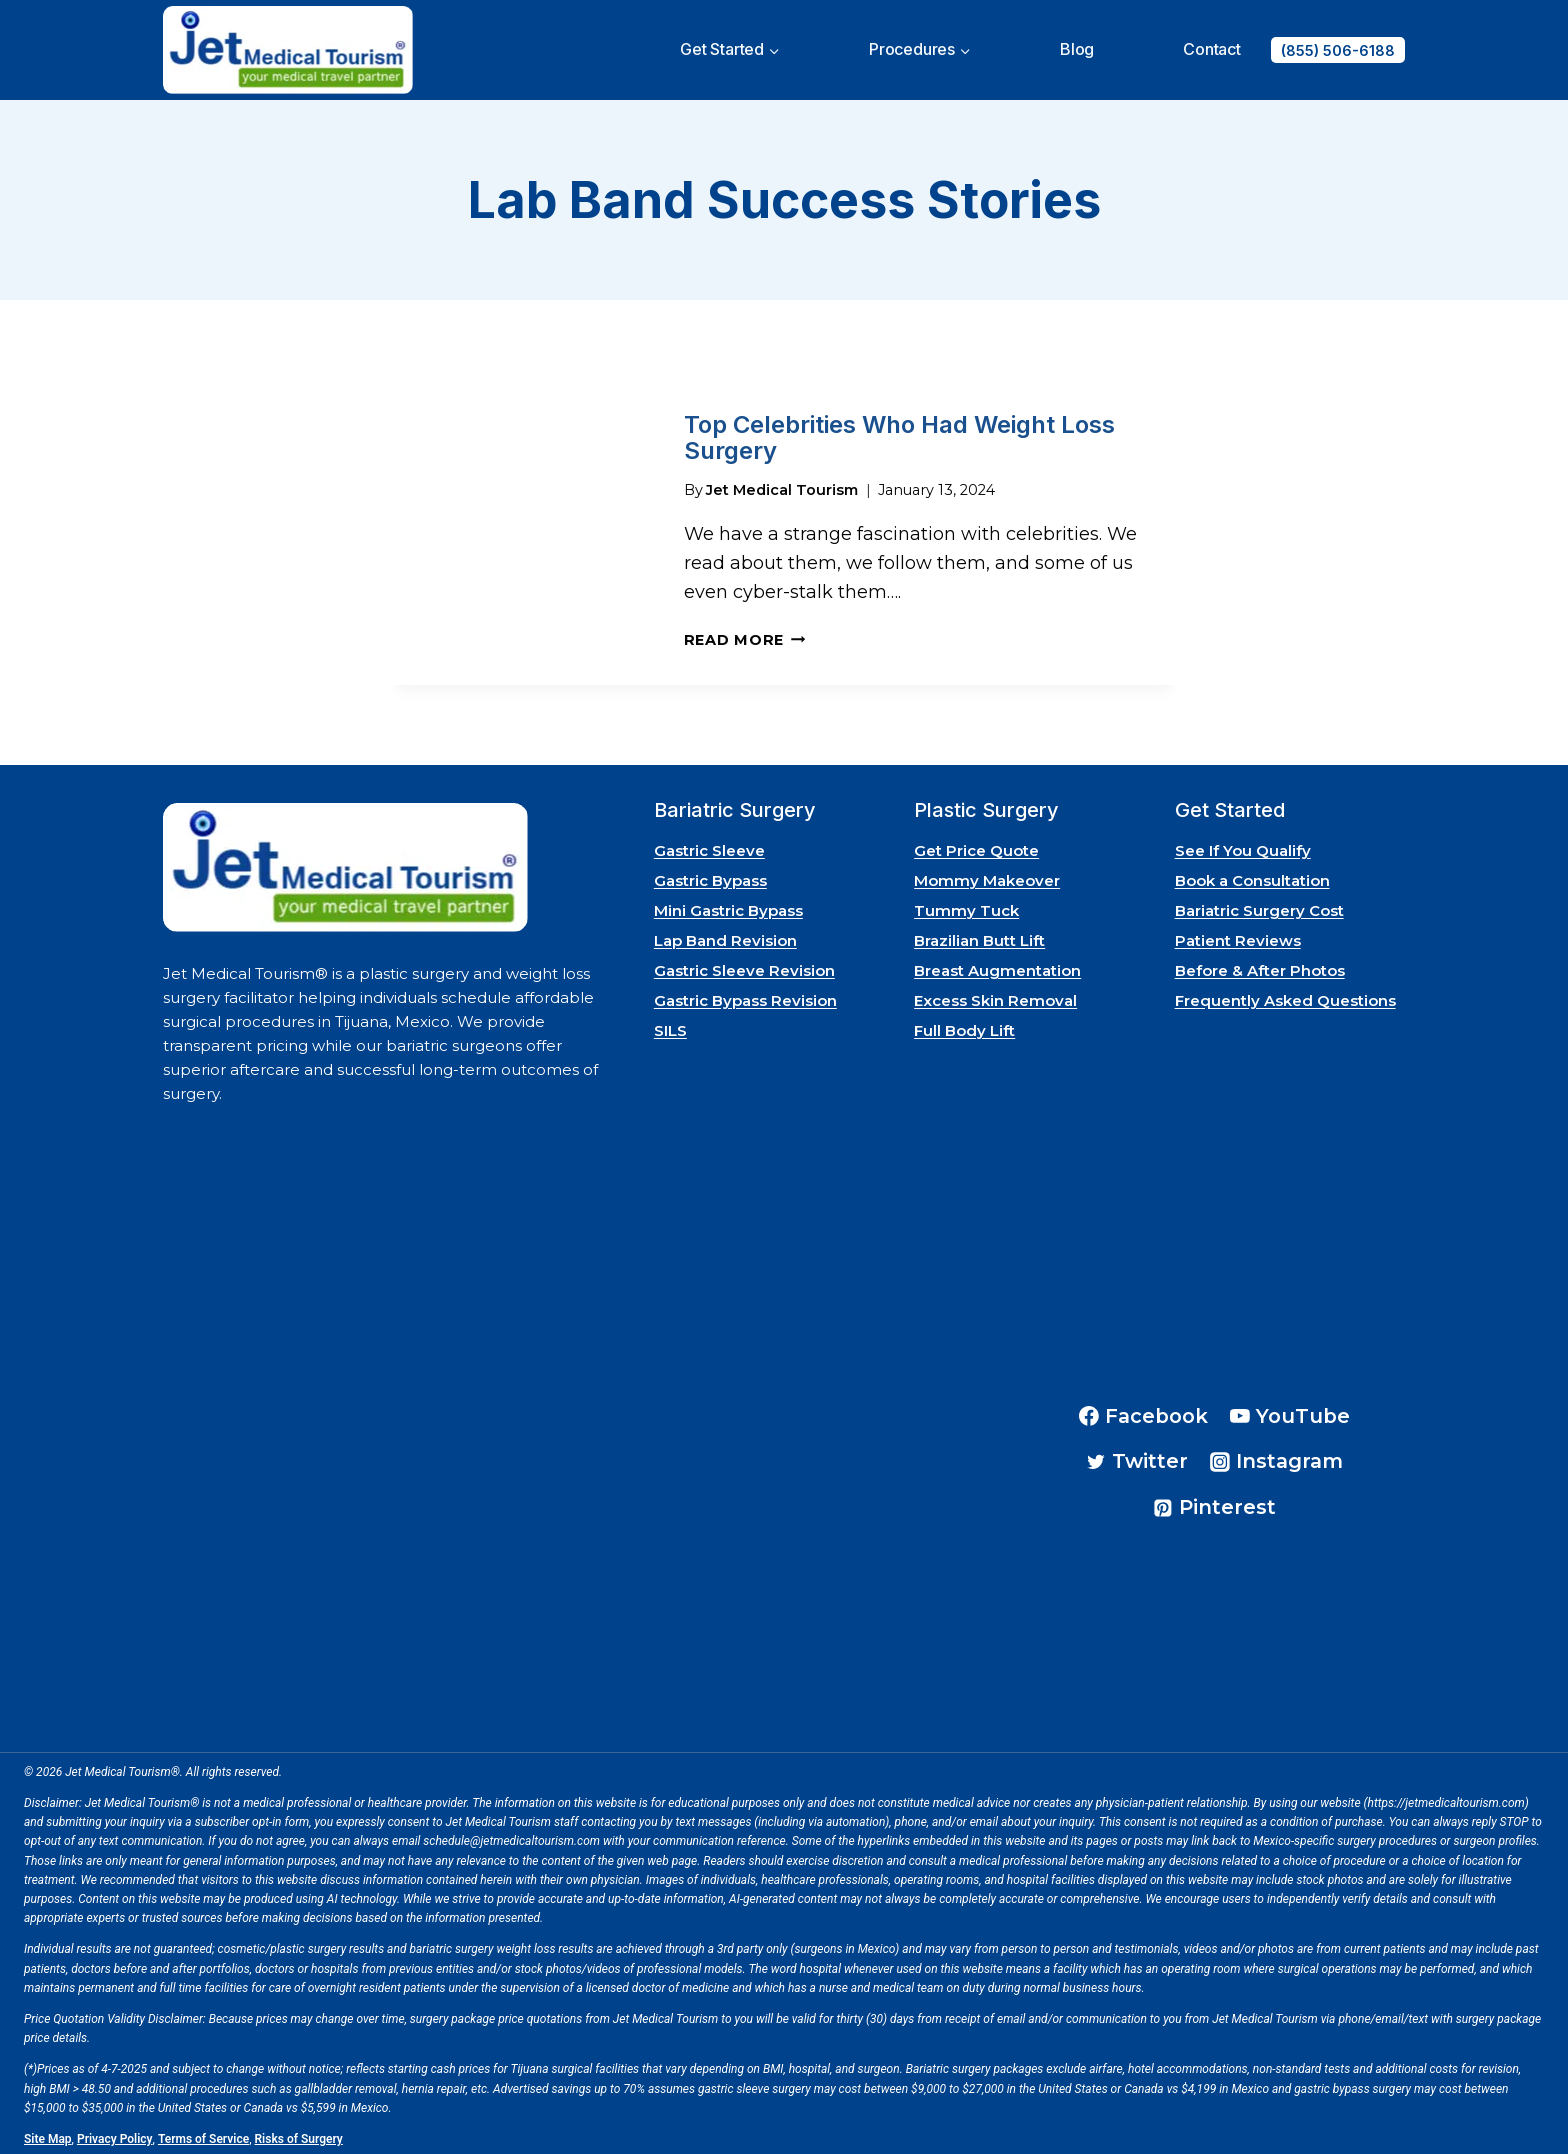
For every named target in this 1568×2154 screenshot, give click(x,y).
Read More (745, 635)
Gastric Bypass (710, 875)
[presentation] (519, 530)
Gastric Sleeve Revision (744, 965)
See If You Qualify (1243, 845)
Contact (1212, 49)
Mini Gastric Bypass (728, 905)
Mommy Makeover (987, 875)
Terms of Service (203, 2134)
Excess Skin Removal (995, 995)
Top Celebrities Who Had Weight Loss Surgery (899, 435)
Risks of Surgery (299, 2134)
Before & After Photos (1260, 965)
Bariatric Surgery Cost (1259, 905)
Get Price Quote (976, 845)
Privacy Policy (115, 2134)
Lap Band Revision (725, 935)
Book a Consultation (1252, 875)
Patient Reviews (1238, 935)
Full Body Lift (964, 1025)
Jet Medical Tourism (782, 485)
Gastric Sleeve (709, 845)
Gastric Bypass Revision (745, 995)
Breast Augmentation (997, 965)
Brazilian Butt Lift (979, 935)
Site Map (48, 2134)
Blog (1077, 49)
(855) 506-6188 (1338, 50)
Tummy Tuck (966, 905)
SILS (670, 1025)
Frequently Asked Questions (1285, 995)
